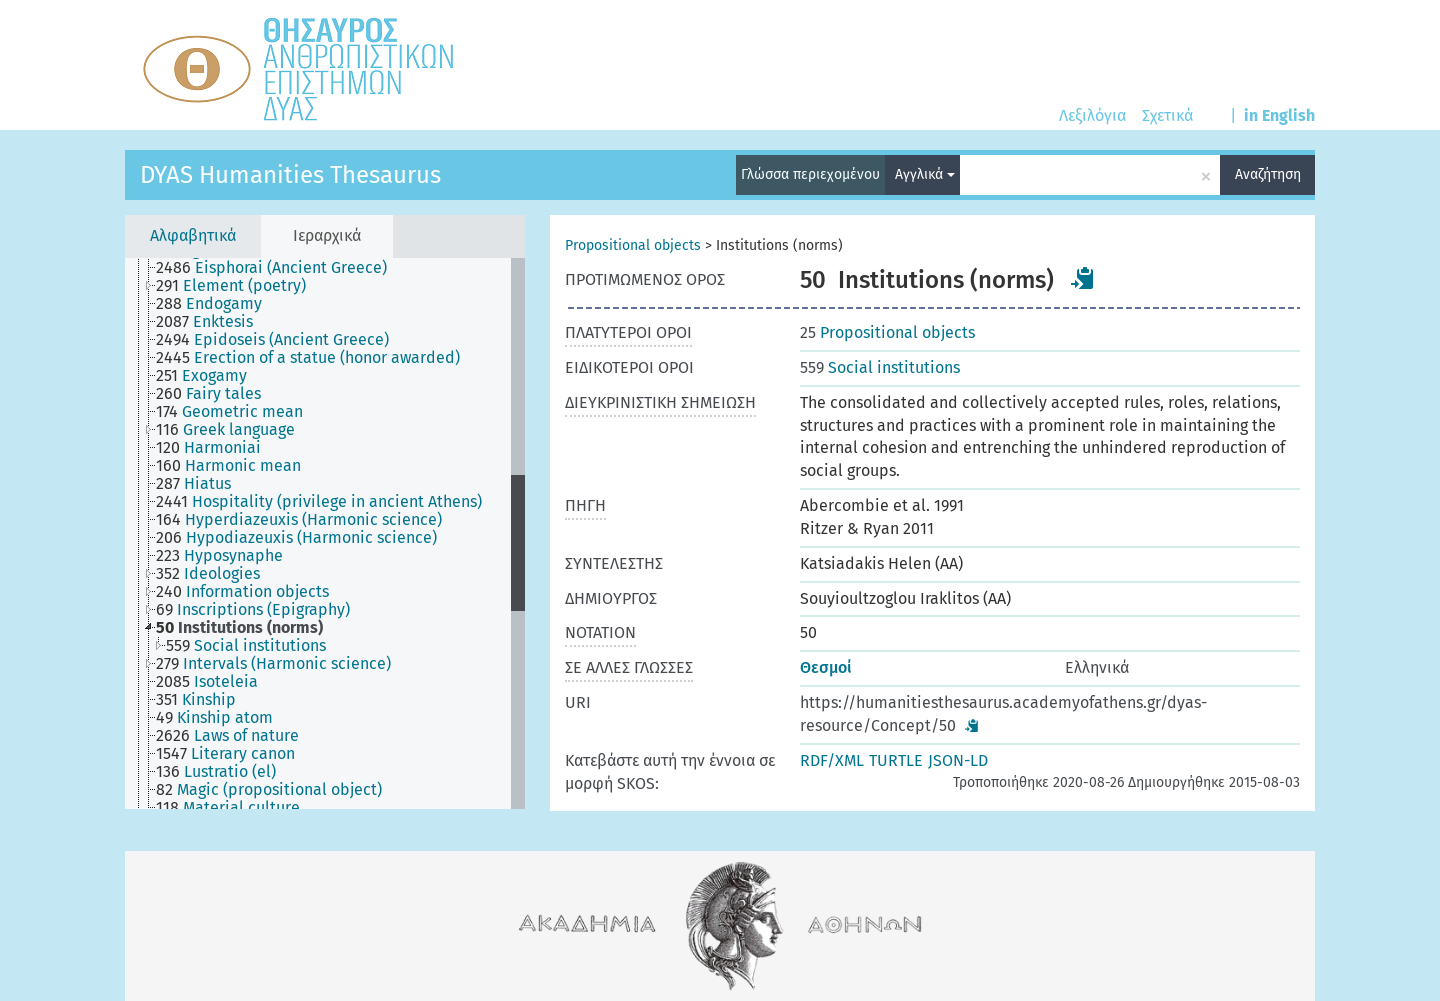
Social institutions (880, 367)
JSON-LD (958, 760)
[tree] (325, 533)
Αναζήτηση (1268, 174)
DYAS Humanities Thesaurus (290, 175)
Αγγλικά (925, 174)
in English (1279, 115)
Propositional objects (633, 245)
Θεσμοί (826, 667)
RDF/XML (832, 760)
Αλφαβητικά (193, 235)
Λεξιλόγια (1092, 115)
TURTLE (896, 760)
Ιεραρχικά (327, 235)
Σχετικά (1167, 115)
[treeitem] (280, 268)
